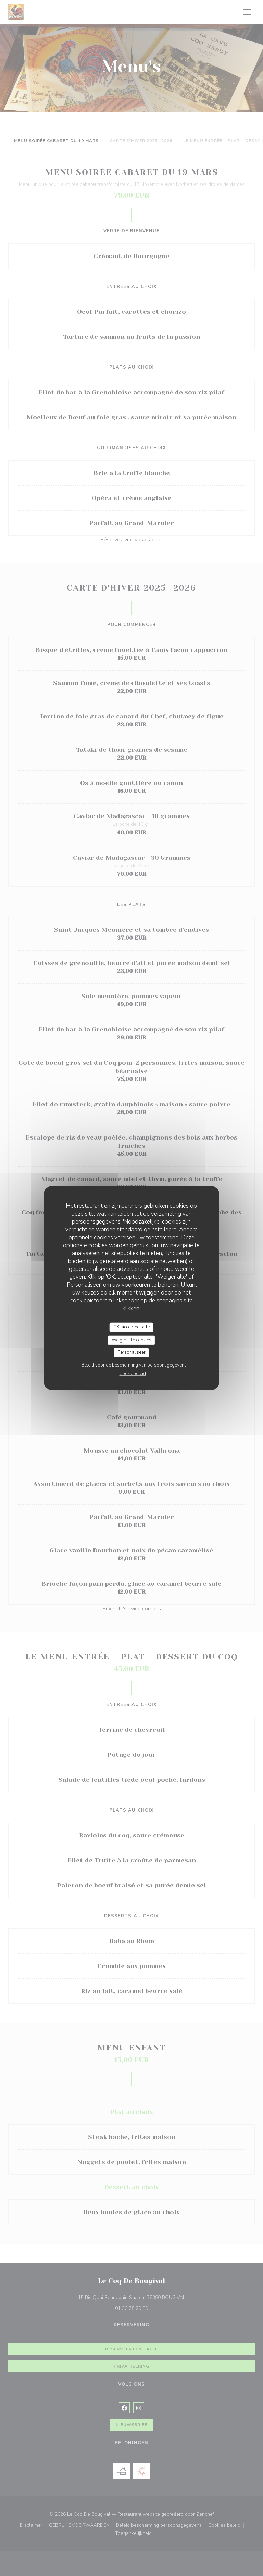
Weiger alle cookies (131, 1340)
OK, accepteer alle (131, 1327)
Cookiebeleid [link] (132, 1373)
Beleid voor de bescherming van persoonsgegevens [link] (134, 1365)
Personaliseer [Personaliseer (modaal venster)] (131, 1352)
